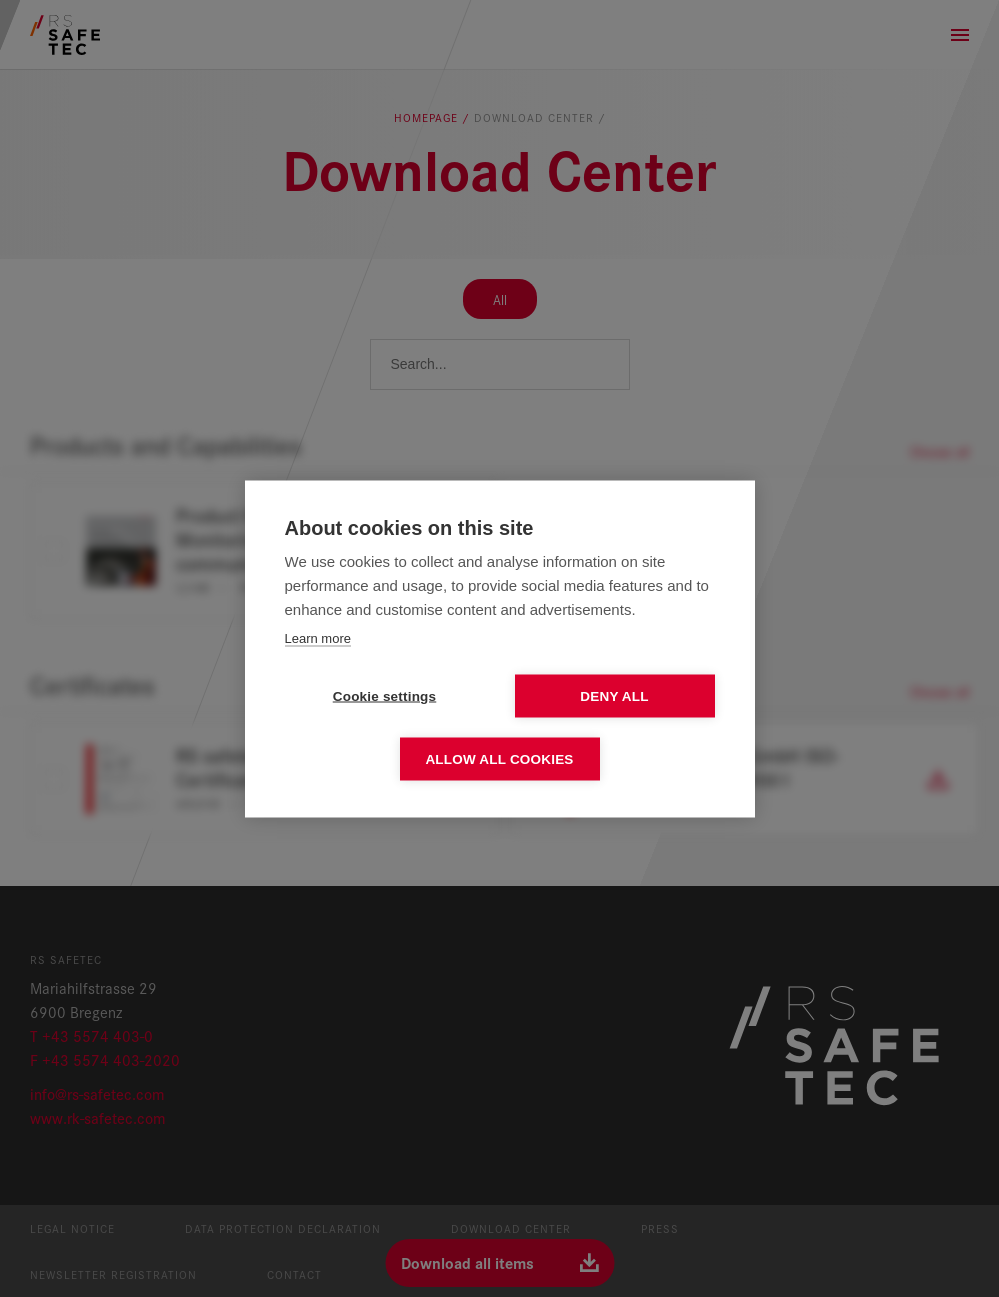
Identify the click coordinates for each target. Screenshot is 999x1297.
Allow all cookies (499, 758)
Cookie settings (385, 695)
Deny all (614, 695)
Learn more (318, 637)
